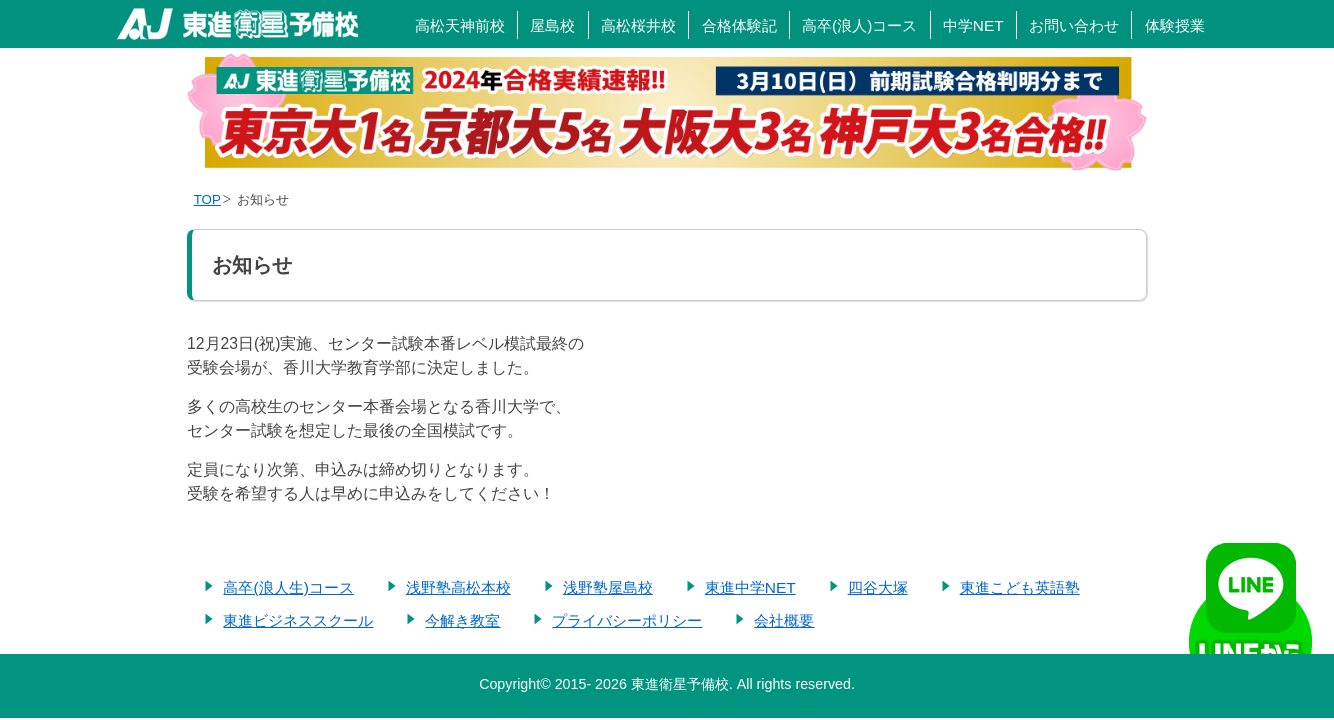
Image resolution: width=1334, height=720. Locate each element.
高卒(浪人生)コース (288, 587)
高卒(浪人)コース (859, 25)
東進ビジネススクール (298, 620)
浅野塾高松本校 (458, 587)
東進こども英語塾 (1020, 587)
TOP (207, 199)
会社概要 (784, 620)
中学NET (973, 25)
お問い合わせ (1074, 25)
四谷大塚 (878, 587)
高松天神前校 (460, 25)
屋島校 (552, 25)
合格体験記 (739, 25)
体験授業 (1175, 25)
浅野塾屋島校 (608, 587)
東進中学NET (750, 587)
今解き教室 (462, 620)
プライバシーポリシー (627, 620)
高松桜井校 (638, 25)
